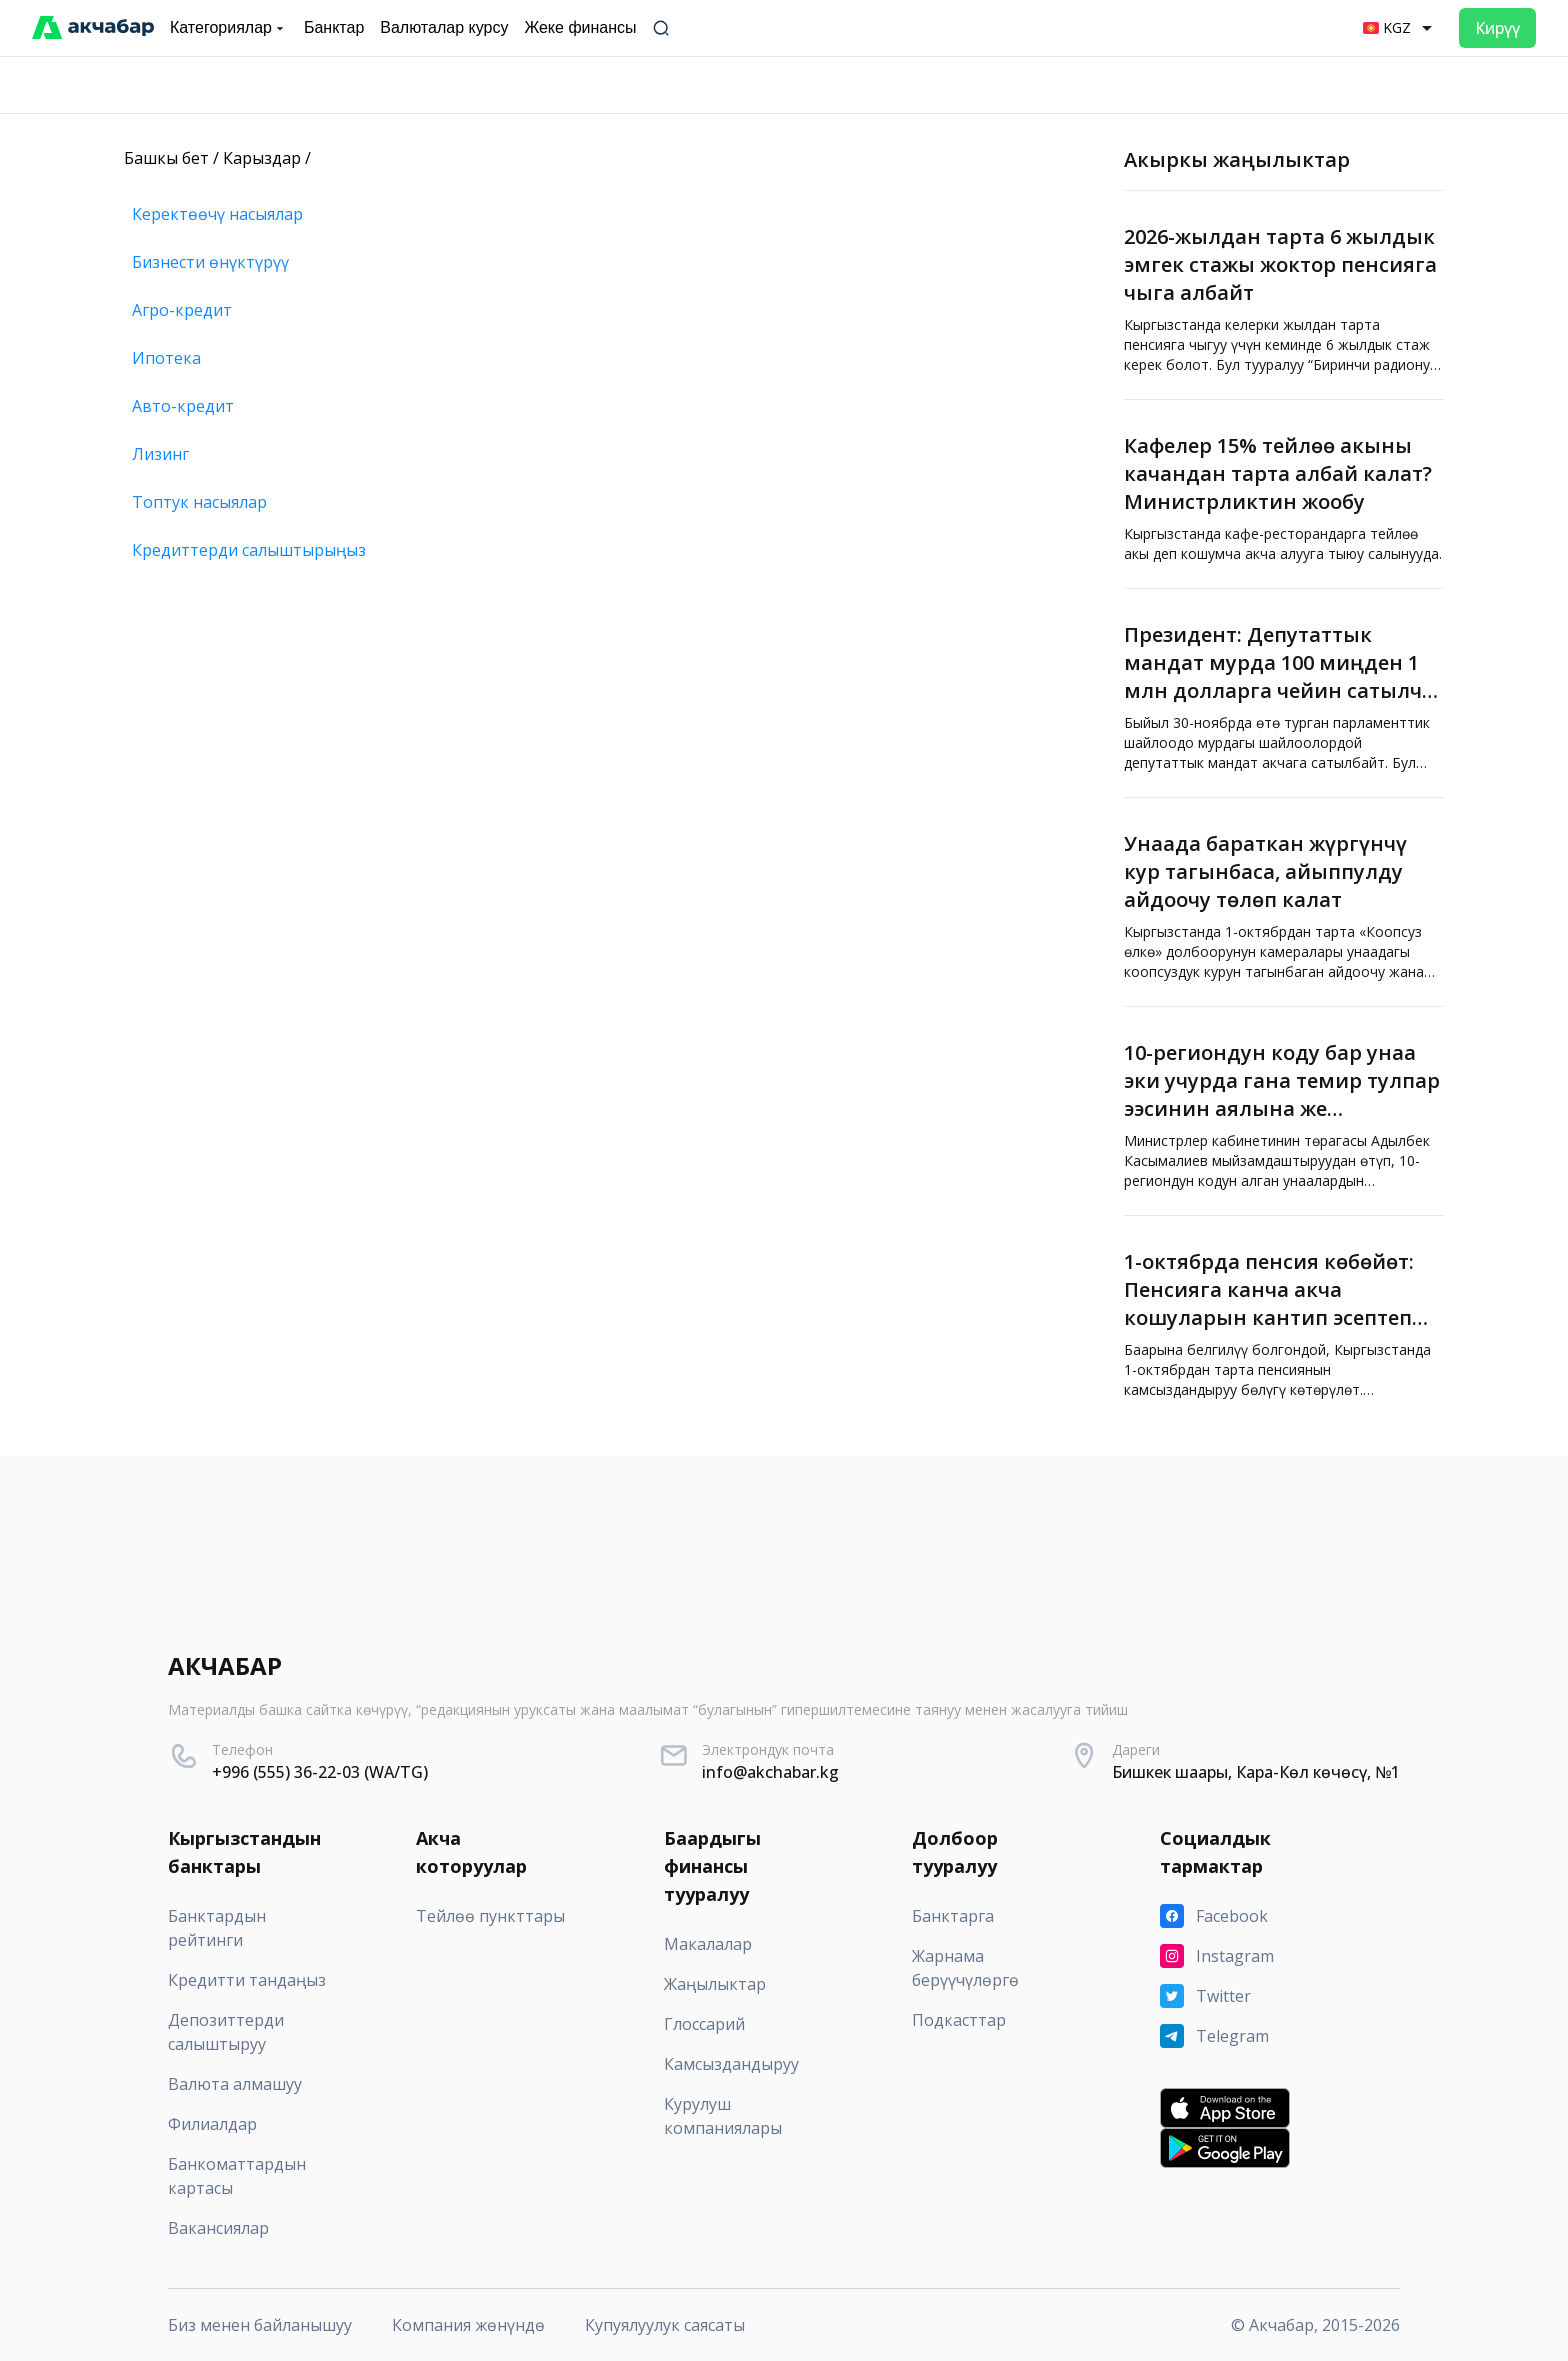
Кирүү (1497, 28)
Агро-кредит (182, 310)
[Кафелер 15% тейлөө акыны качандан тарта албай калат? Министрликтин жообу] (1284, 494)
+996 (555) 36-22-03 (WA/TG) (320, 1772)
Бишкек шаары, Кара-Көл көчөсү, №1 (1256, 1772)
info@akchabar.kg (770, 1772)
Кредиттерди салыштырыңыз (249, 550)
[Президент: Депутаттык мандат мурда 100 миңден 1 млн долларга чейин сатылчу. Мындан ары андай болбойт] (1284, 693)
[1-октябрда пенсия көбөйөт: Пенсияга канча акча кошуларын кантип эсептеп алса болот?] (1284, 1320)
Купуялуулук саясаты (665, 2325)
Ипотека (166, 358)
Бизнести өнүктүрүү (210, 262)
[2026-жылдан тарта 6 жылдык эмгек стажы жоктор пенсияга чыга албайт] (1284, 295)
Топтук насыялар (199, 502)
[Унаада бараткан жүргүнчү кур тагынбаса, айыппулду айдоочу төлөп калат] (1284, 902)
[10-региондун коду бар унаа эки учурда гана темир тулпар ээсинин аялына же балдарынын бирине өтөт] (1284, 1111)
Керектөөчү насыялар (217, 214)
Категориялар (229, 28)
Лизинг (160, 454)
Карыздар (262, 158)
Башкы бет (166, 158)
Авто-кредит (183, 406)
